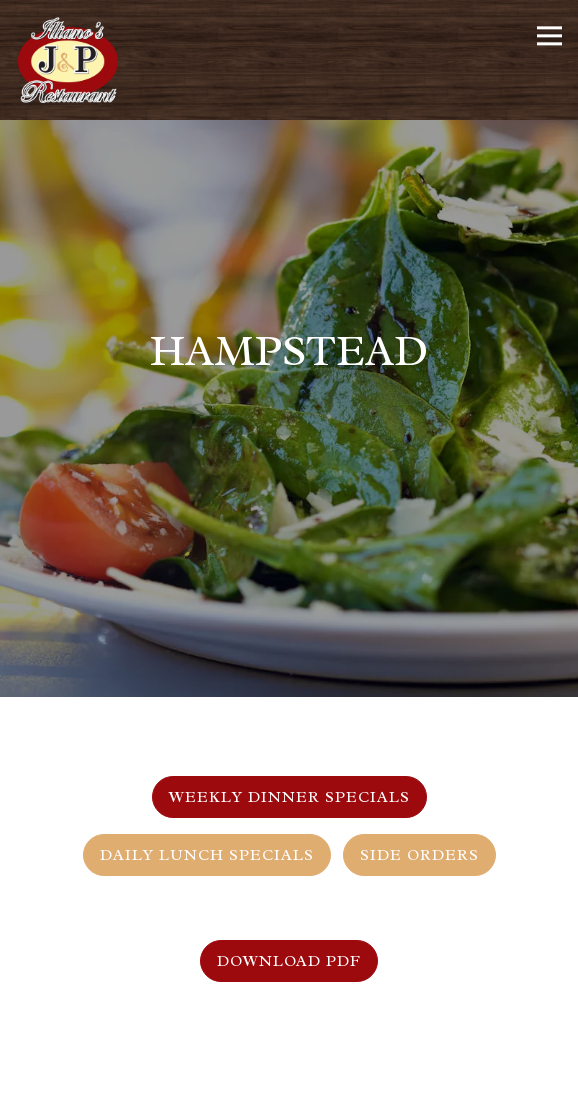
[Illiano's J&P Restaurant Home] (75, 60)
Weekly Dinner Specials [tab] (289, 784)
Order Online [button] (289, 1080)
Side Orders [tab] (419, 842)
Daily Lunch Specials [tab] (207, 842)
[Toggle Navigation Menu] (549, 35)
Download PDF (289, 948)
